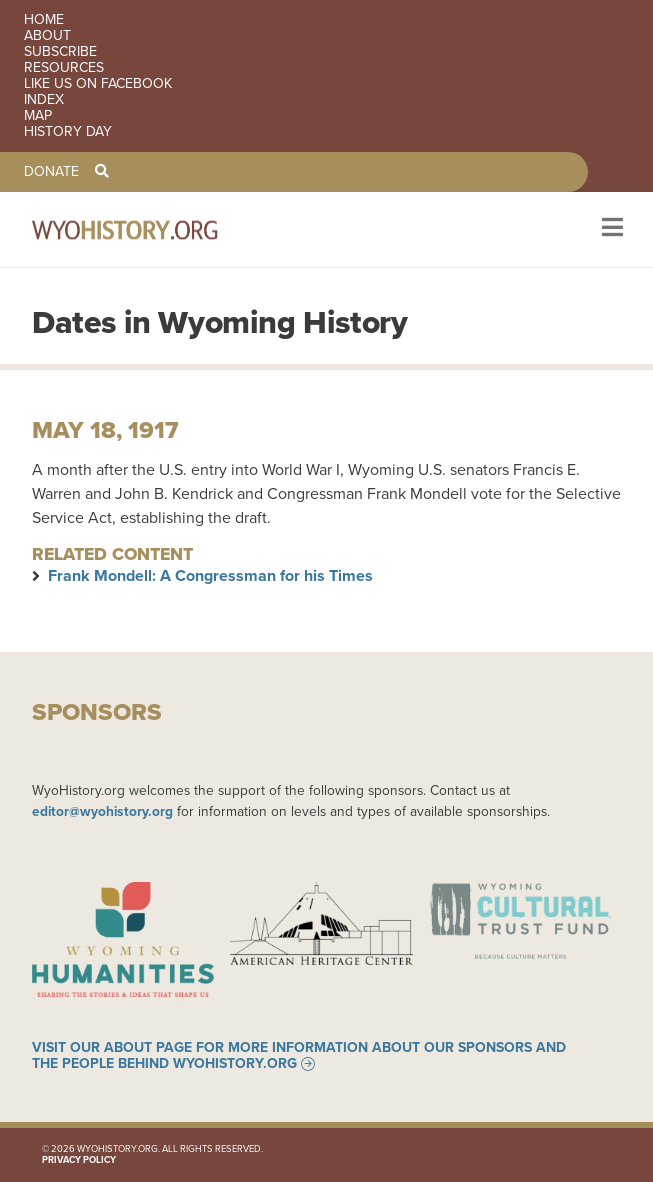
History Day (68, 132)
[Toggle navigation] (610, 229)
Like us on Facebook (98, 84)
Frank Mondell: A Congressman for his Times (210, 575)
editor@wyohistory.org (102, 811)
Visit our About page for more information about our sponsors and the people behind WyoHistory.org (299, 1056)
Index (44, 100)
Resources (64, 68)
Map (38, 116)
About (47, 36)
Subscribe (60, 52)
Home (44, 20)
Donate (51, 172)
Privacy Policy (79, 1160)
